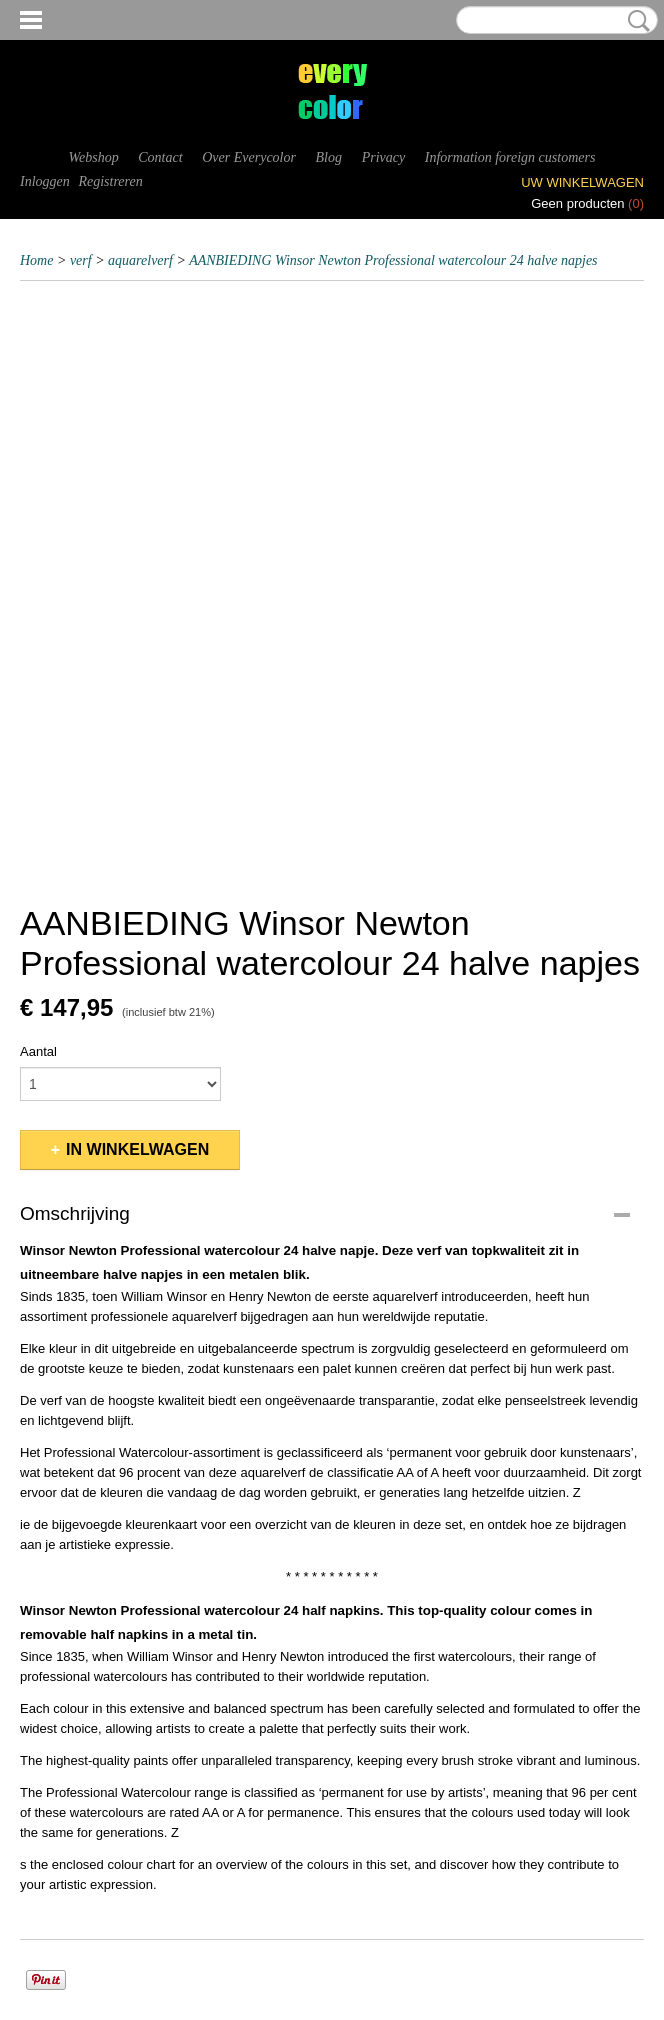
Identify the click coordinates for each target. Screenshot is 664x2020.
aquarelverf (140, 260)
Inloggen (45, 181)
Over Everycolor (249, 157)
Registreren (110, 181)
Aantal (38, 1051)
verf (81, 260)
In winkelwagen (137, 1149)
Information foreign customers (510, 157)
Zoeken (635, 21)
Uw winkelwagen (582, 182)
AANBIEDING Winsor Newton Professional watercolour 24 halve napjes (393, 260)
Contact (160, 157)
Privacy (384, 157)
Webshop (94, 157)
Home (36, 260)
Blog (329, 157)
